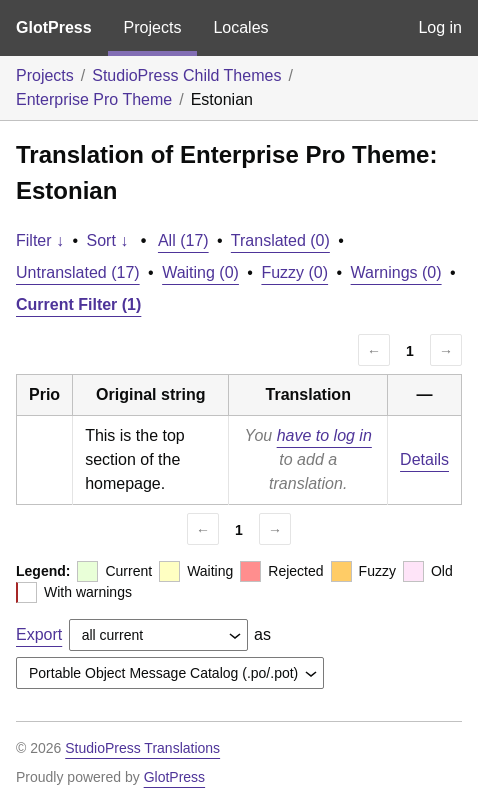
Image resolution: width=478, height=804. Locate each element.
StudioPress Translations (142, 748)
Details (424, 459)
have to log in (324, 435)
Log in (440, 27)
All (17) (183, 240)
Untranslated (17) (78, 272)
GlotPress (54, 27)
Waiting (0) (200, 272)
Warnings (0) (396, 272)
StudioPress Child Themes (186, 75)
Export (39, 634)
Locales (240, 27)
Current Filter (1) (78, 304)
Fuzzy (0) (294, 272)
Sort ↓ (108, 240)
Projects (153, 27)
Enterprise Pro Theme (94, 99)
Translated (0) (280, 240)
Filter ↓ (40, 240)
